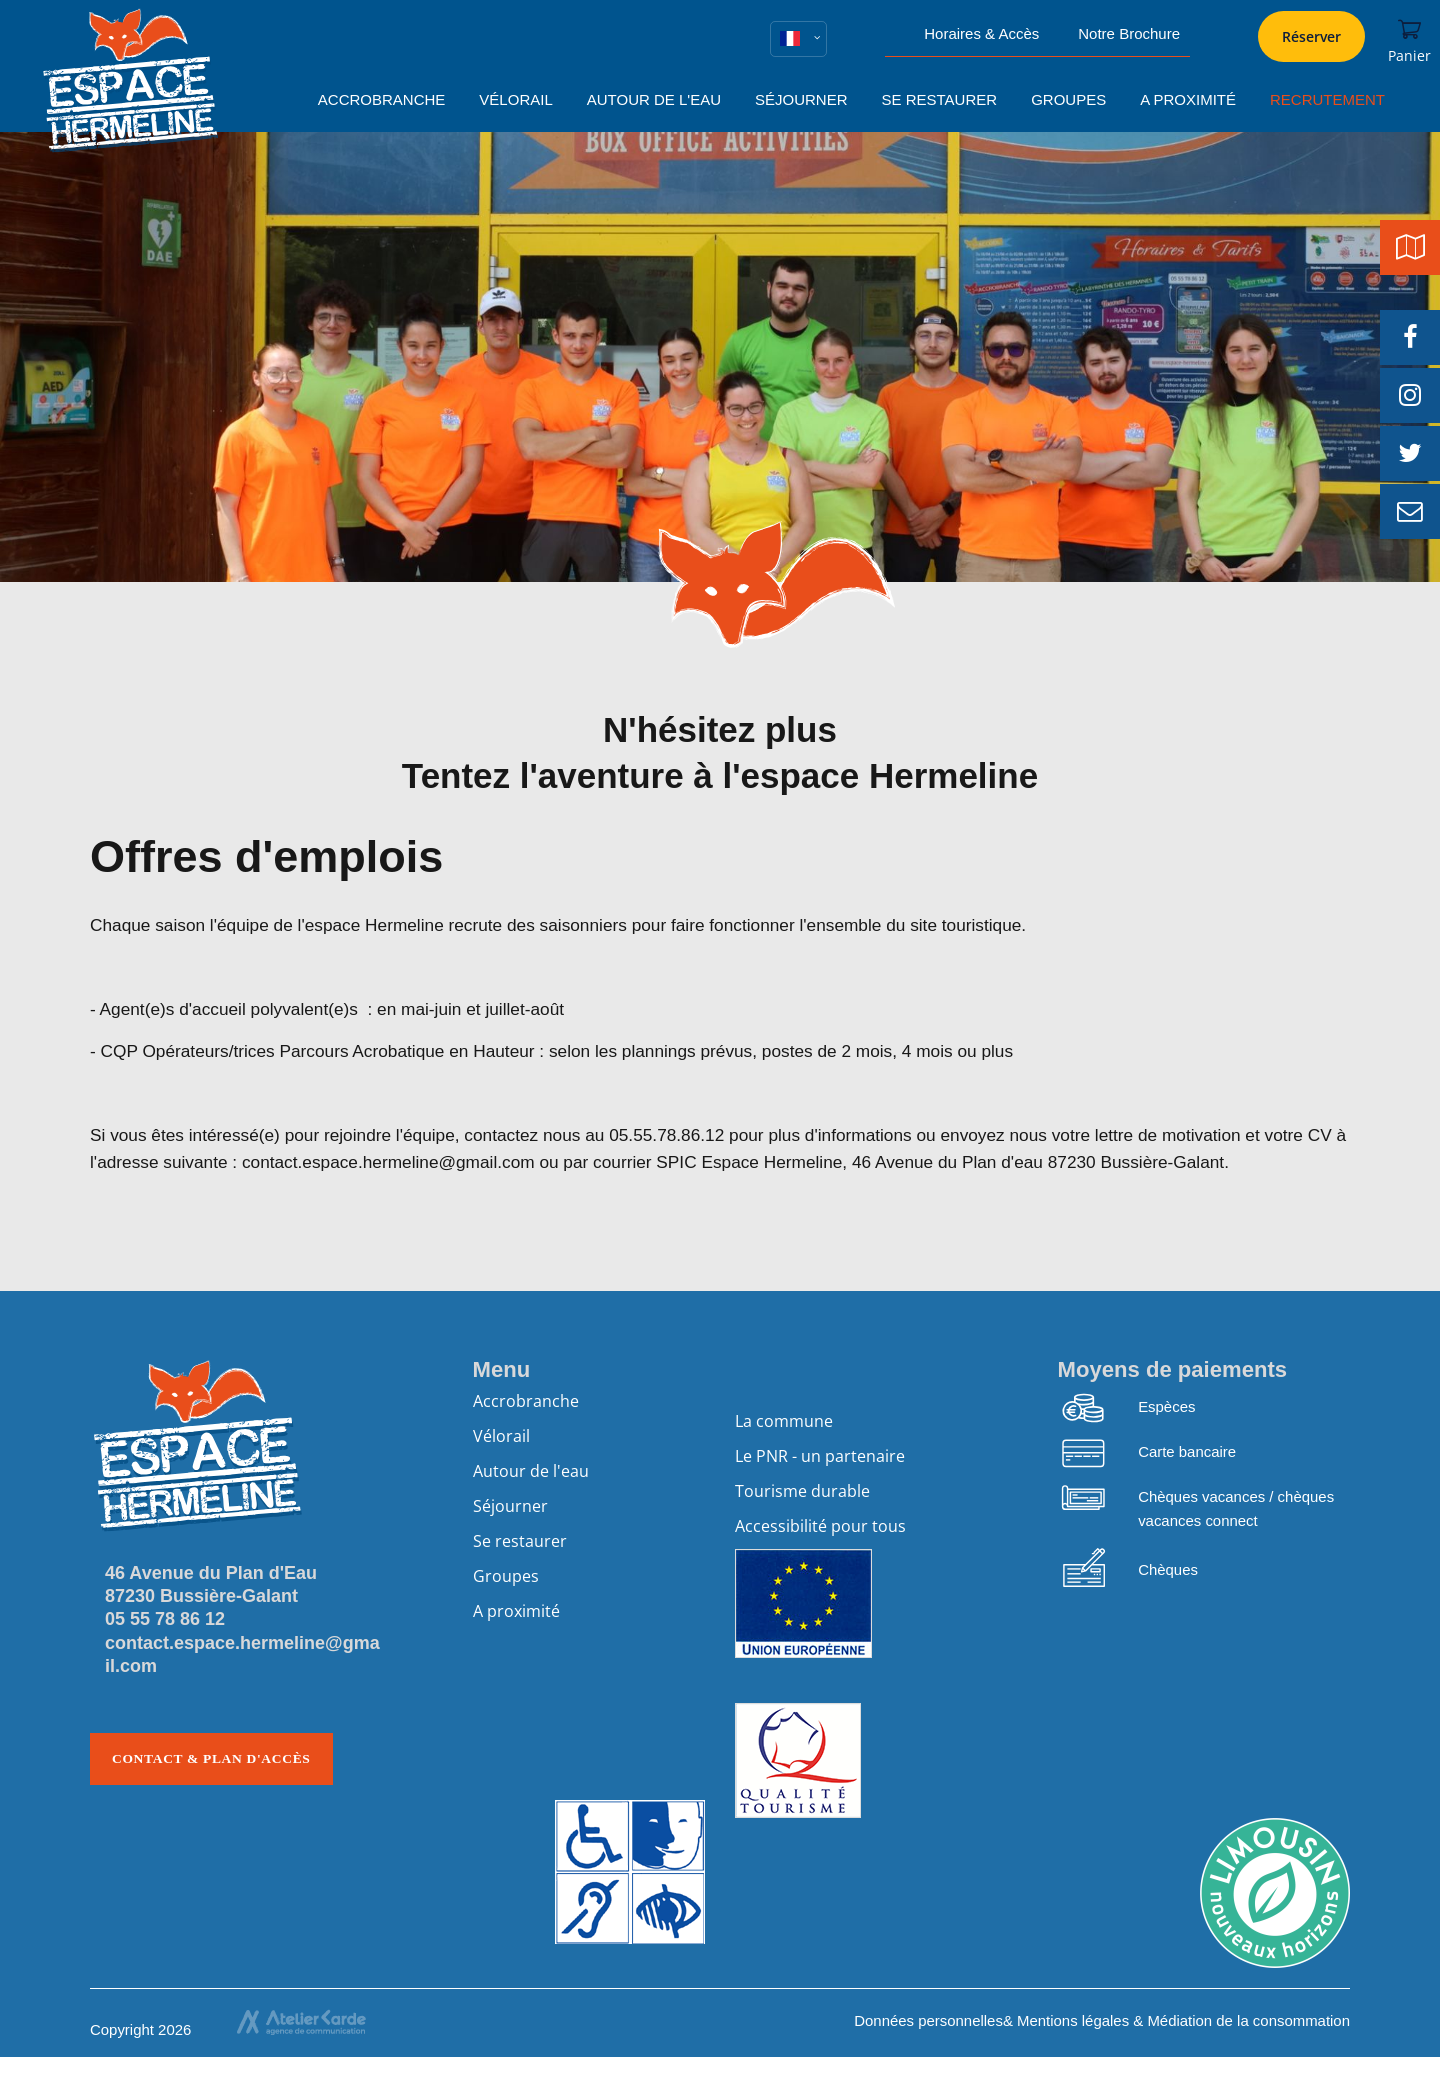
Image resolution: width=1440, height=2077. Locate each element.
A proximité (516, 1611)
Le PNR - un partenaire (820, 1456)
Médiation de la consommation (1248, 2020)
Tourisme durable (802, 1491)
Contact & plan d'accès (211, 1758)
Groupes (506, 1576)
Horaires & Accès (981, 33)
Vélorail (501, 1436)
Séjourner (510, 1506)
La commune (784, 1421)
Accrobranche (526, 1401)
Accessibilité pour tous (820, 1526)
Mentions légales (1073, 2020)
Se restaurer (520, 1541)
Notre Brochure (1129, 33)
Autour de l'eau (531, 1471)
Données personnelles (928, 2020)
